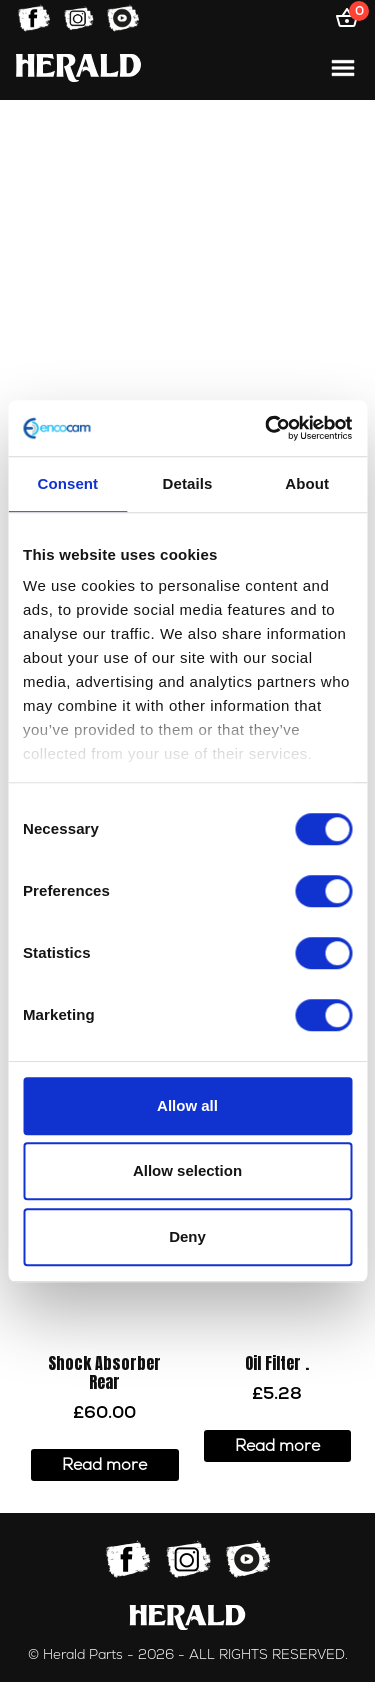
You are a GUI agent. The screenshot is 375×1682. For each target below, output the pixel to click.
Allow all (187, 1105)
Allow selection (187, 1170)
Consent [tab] (67, 483)
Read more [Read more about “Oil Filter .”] (277, 1446)
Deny (187, 1236)
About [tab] (307, 483)
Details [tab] (188, 483)
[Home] (78, 67)
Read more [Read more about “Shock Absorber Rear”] (104, 1465)
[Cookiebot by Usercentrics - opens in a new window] (267, 428)
